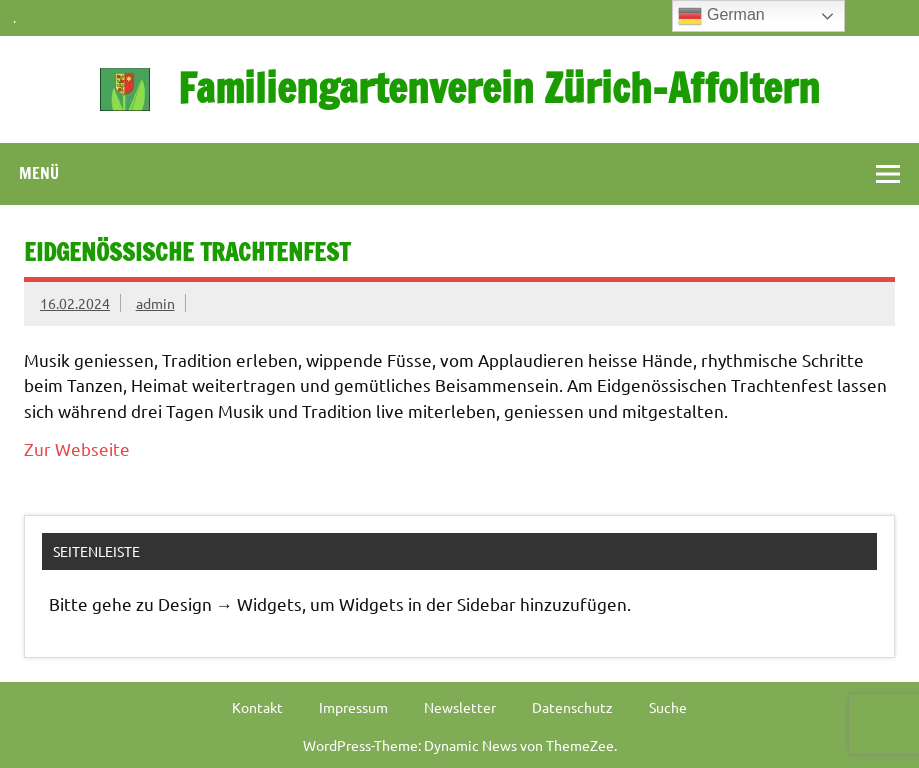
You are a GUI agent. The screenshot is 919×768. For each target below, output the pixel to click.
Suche (668, 707)
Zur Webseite (77, 448)
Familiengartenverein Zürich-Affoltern (499, 87)
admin (155, 303)
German (721, 16)
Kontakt (257, 707)
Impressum (353, 707)
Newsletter (460, 707)
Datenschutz (572, 707)
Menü (39, 173)
